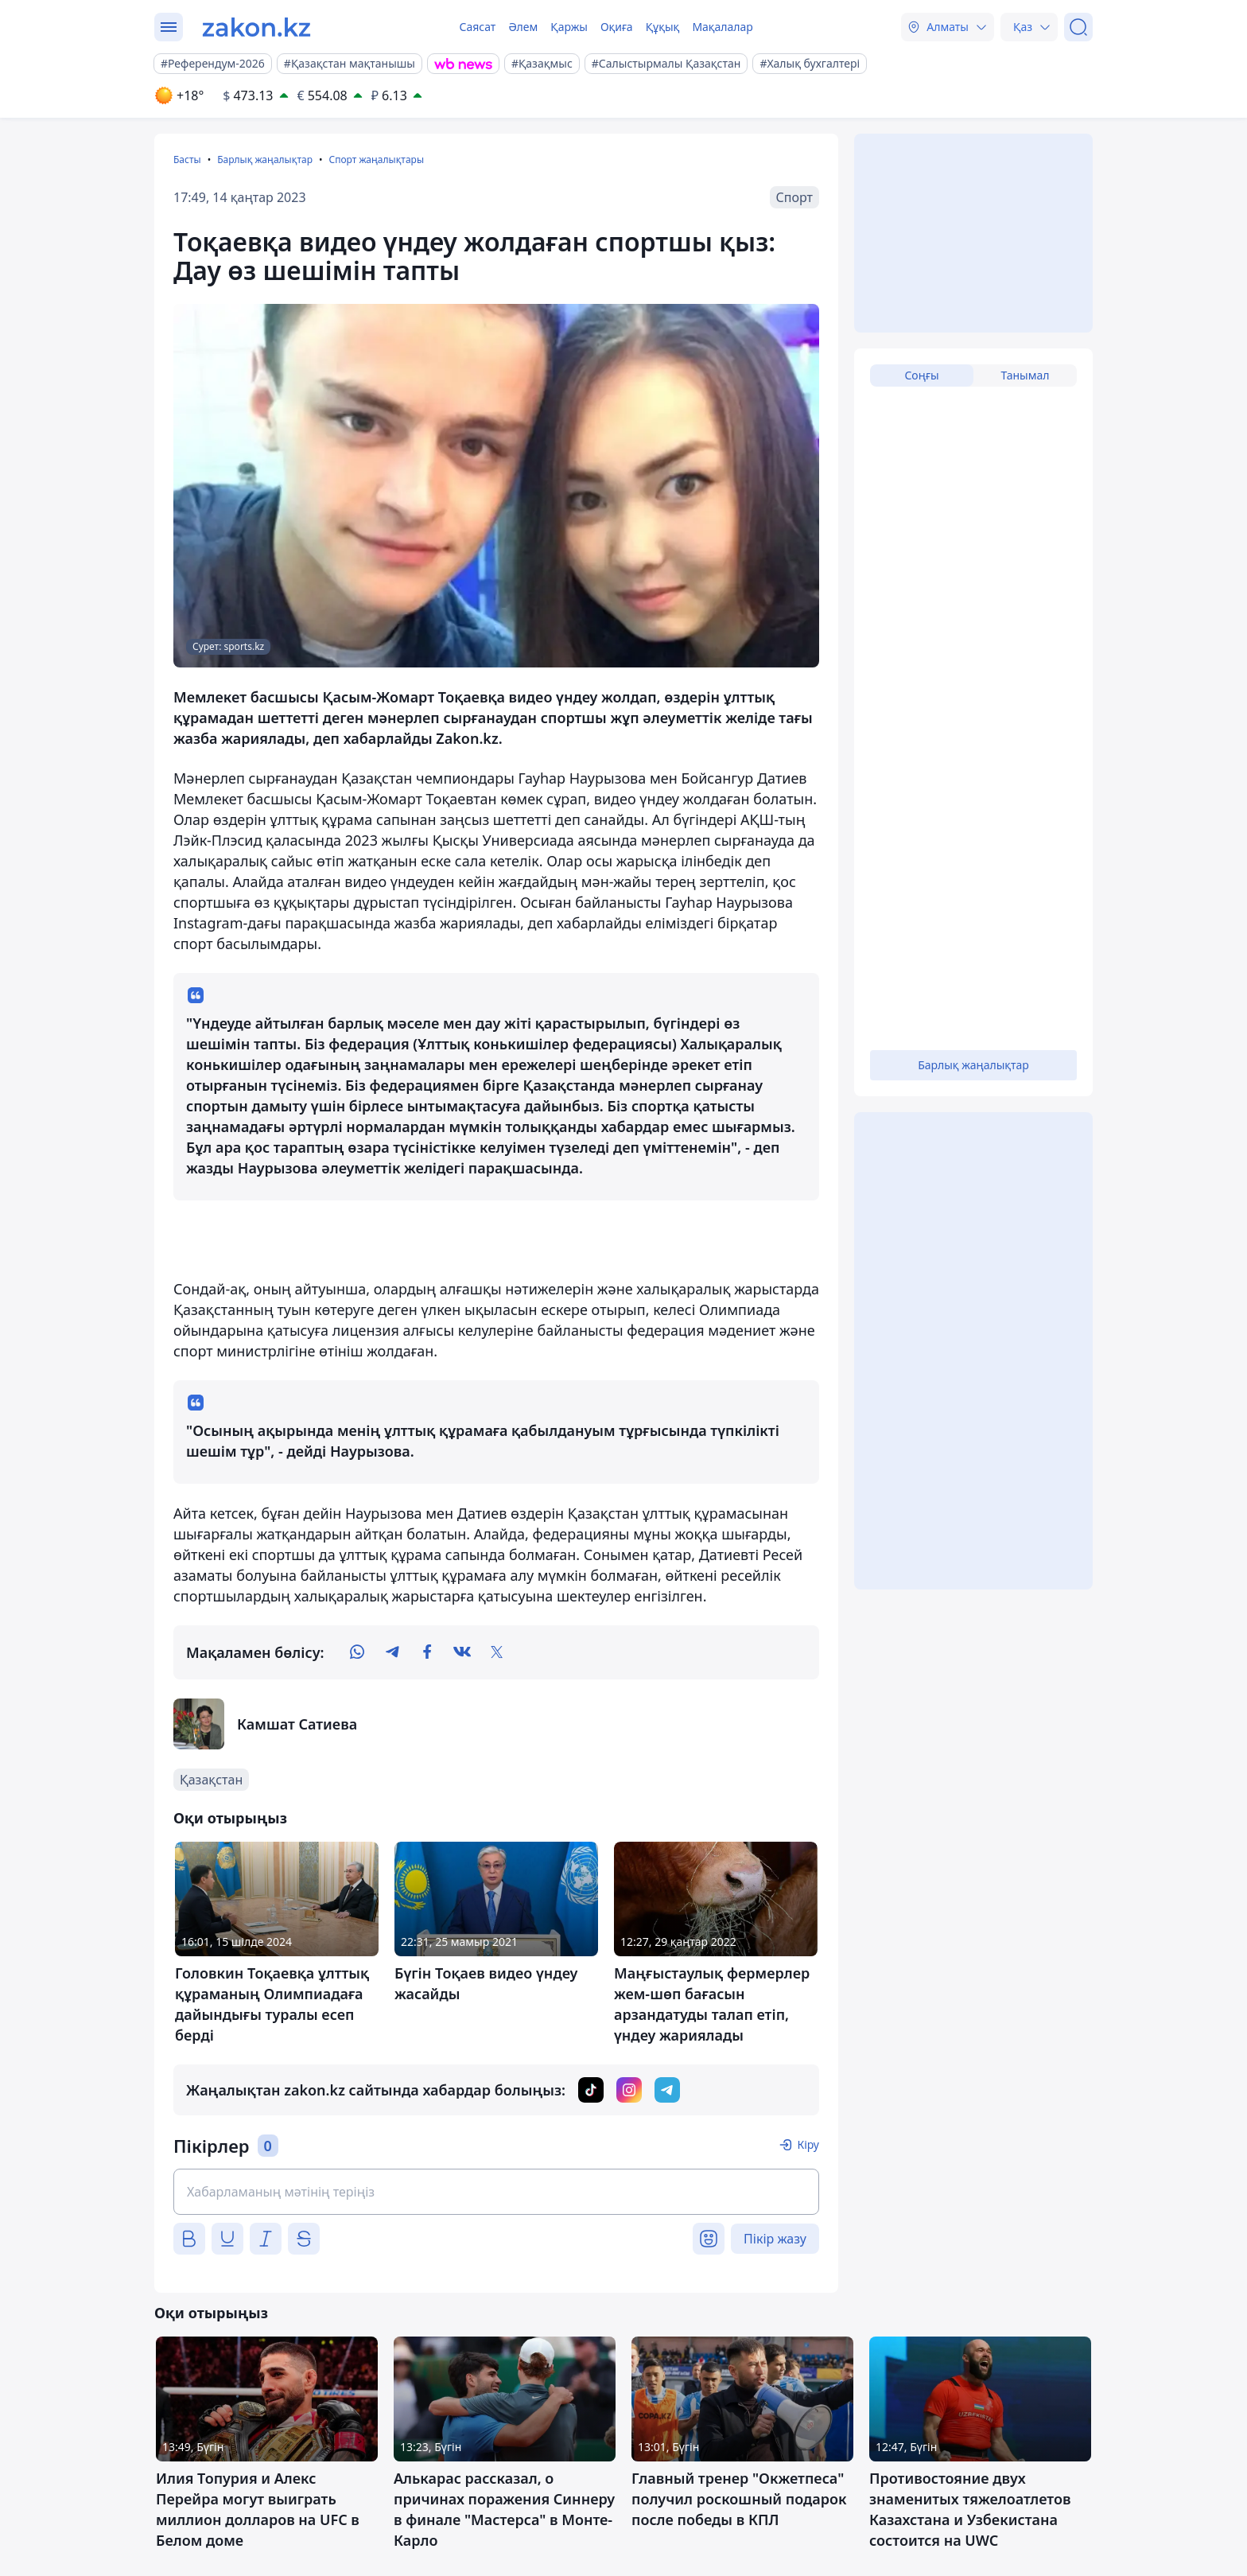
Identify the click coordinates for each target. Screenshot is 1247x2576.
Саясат (477, 26)
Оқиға (616, 26)
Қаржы (569, 26)
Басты (187, 159)
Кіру (808, 2144)
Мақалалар (722, 26)
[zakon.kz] (256, 27)
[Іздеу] (1078, 27)
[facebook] (427, 1652)
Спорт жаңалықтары (376, 159)
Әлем (523, 26)
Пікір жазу (775, 2238)
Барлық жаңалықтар (265, 159)
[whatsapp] (357, 1652)
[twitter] (497, 1652)
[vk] (462, 1652)
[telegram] (392, 1652)
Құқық (663, 26)
